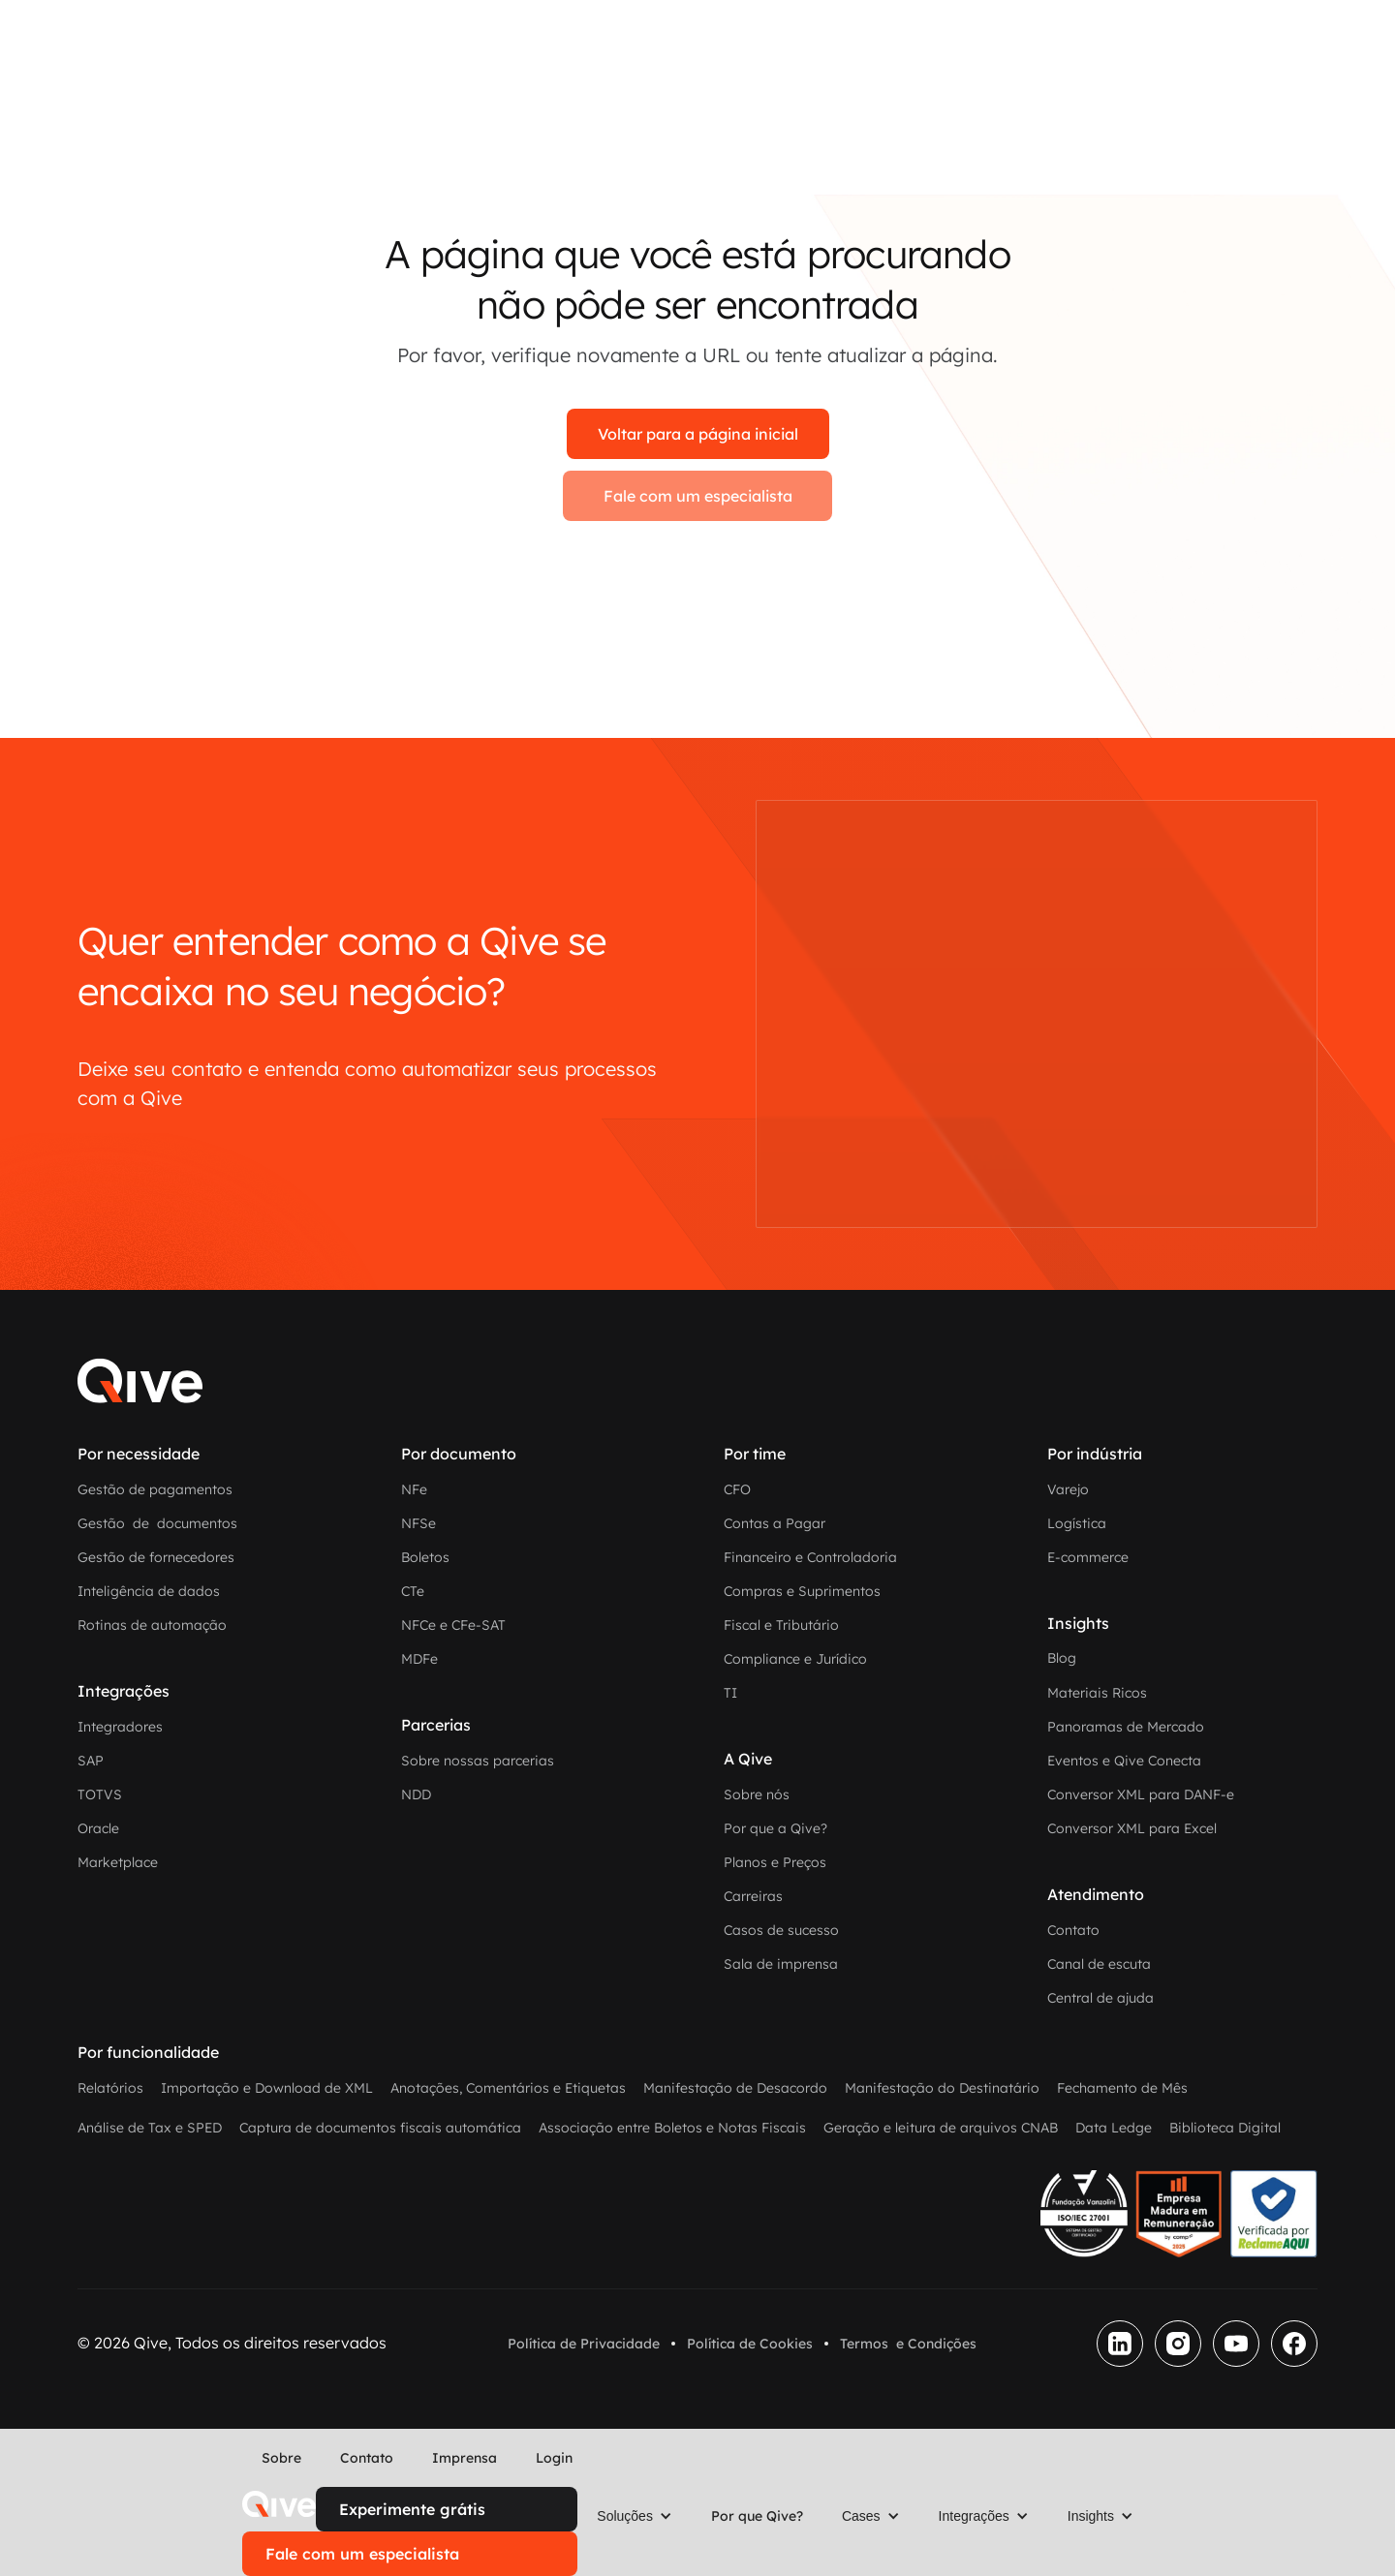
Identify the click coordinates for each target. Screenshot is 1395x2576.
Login (554, 2458)
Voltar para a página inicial (698, 434)
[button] (634, 2516)
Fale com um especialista (698, 496)
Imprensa (464, 2458)
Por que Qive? (757, 2516)
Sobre (281, 2458)
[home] (279, 2504)
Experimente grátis (412, 2509)
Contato (366, 2458)
